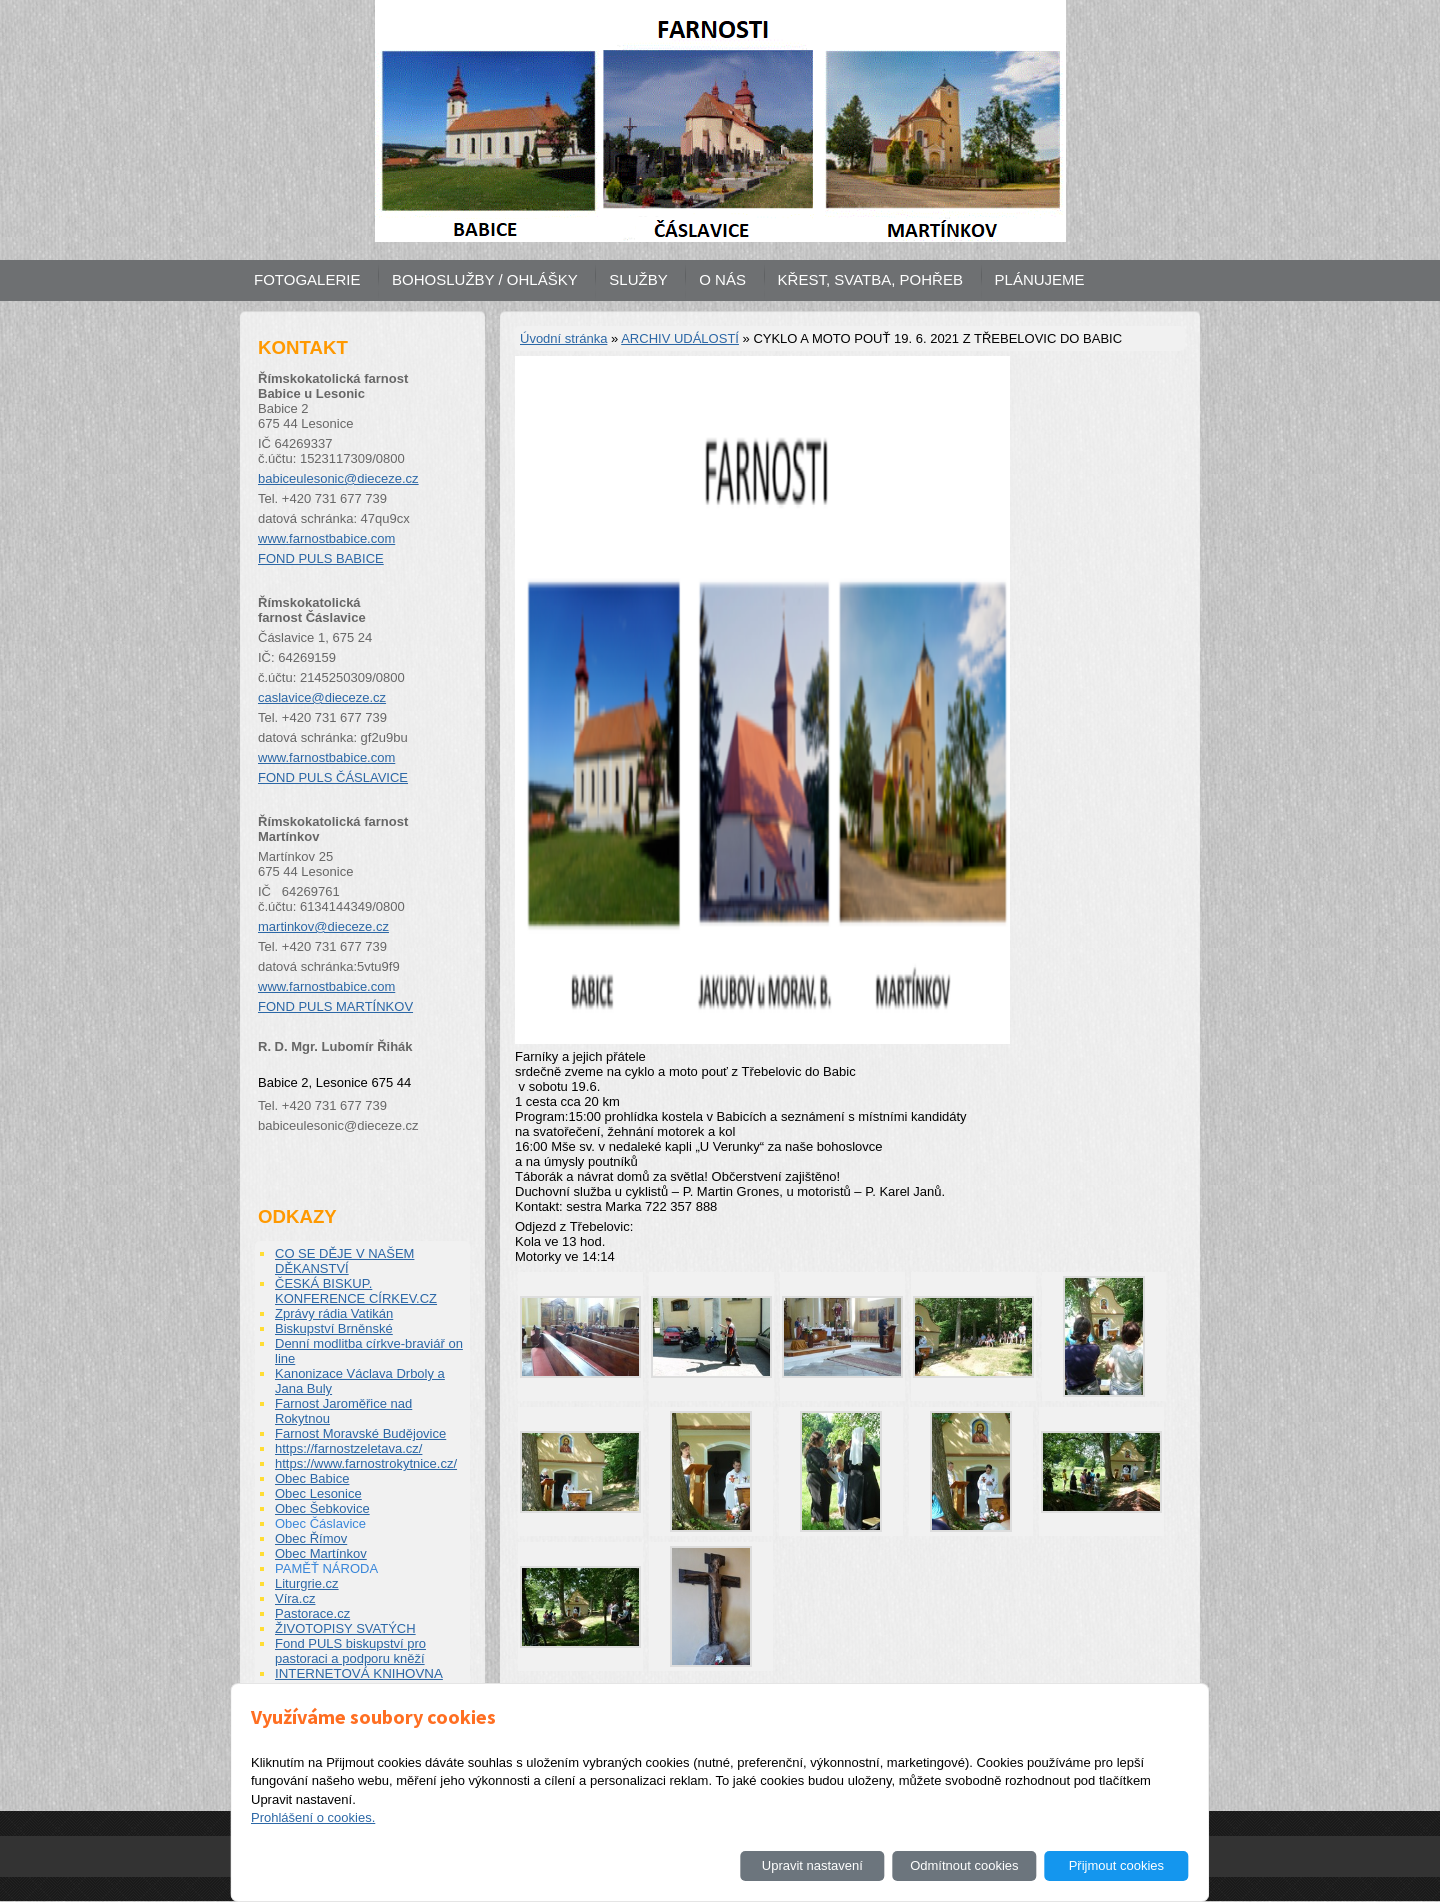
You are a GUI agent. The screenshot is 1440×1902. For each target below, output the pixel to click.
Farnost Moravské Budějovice (360, 1433)
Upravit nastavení (812, 1865)
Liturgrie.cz (307, 1583)
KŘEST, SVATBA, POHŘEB (870, 279)
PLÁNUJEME (1040, 279)
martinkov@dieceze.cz (323, 926)
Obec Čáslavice (320, 1523)
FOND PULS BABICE (321, 558)
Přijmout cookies (1116, 1865)
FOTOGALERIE (307, 279)
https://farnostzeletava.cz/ (348, 1448)
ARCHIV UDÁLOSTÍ (680, 338)
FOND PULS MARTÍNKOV (335, 1006)
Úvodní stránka (563, 338)
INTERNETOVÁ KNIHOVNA (359, 1673)
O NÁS (722, 279)
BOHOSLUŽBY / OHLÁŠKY (485, 279)
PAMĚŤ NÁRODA (326, 1568)
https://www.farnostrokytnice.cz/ (366, 1463)
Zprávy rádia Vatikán (334, 1313)
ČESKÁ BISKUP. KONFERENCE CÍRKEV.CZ (356, 1291)
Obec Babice (312, 1478)
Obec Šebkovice (322, 1508)
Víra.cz (295, 1598)
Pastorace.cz (312, 1613)
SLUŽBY (638, 279)
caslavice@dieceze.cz (322, 697)
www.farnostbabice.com (326, 538)
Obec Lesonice (318, 1493)
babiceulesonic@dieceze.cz (338, 478)
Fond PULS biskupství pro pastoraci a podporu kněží (350, 1651)
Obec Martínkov (321, 1553)
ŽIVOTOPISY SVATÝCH (345, 1628)
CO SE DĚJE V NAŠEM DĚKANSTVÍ (344, 1261)
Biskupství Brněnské (334, 1328)
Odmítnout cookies (964, 1865)
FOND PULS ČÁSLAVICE (333, 777)
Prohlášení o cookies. (313, 1817)
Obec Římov (311, 1538)
